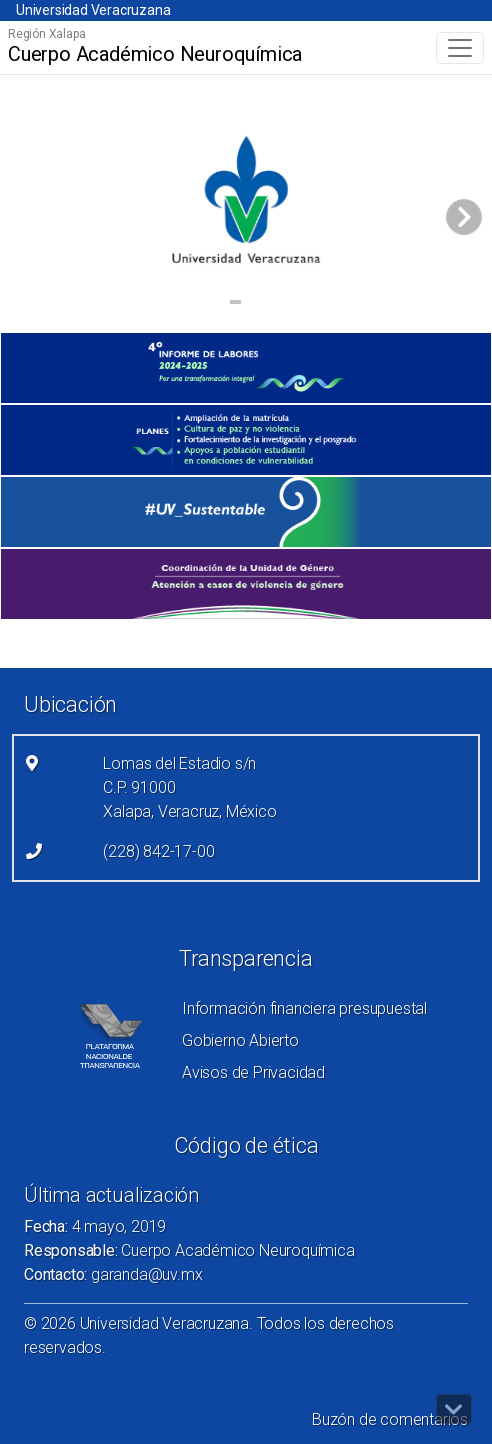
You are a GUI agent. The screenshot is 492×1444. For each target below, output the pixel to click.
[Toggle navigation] (460, 48)
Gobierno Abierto (240, 1040)
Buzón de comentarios (390, 1419)
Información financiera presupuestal (304, 1008)
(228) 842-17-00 (158, 851)
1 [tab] (235, 305)
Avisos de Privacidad (253, 1072)
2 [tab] (256, 305)
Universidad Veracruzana (93, 10)
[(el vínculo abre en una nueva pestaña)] (246, 368)
